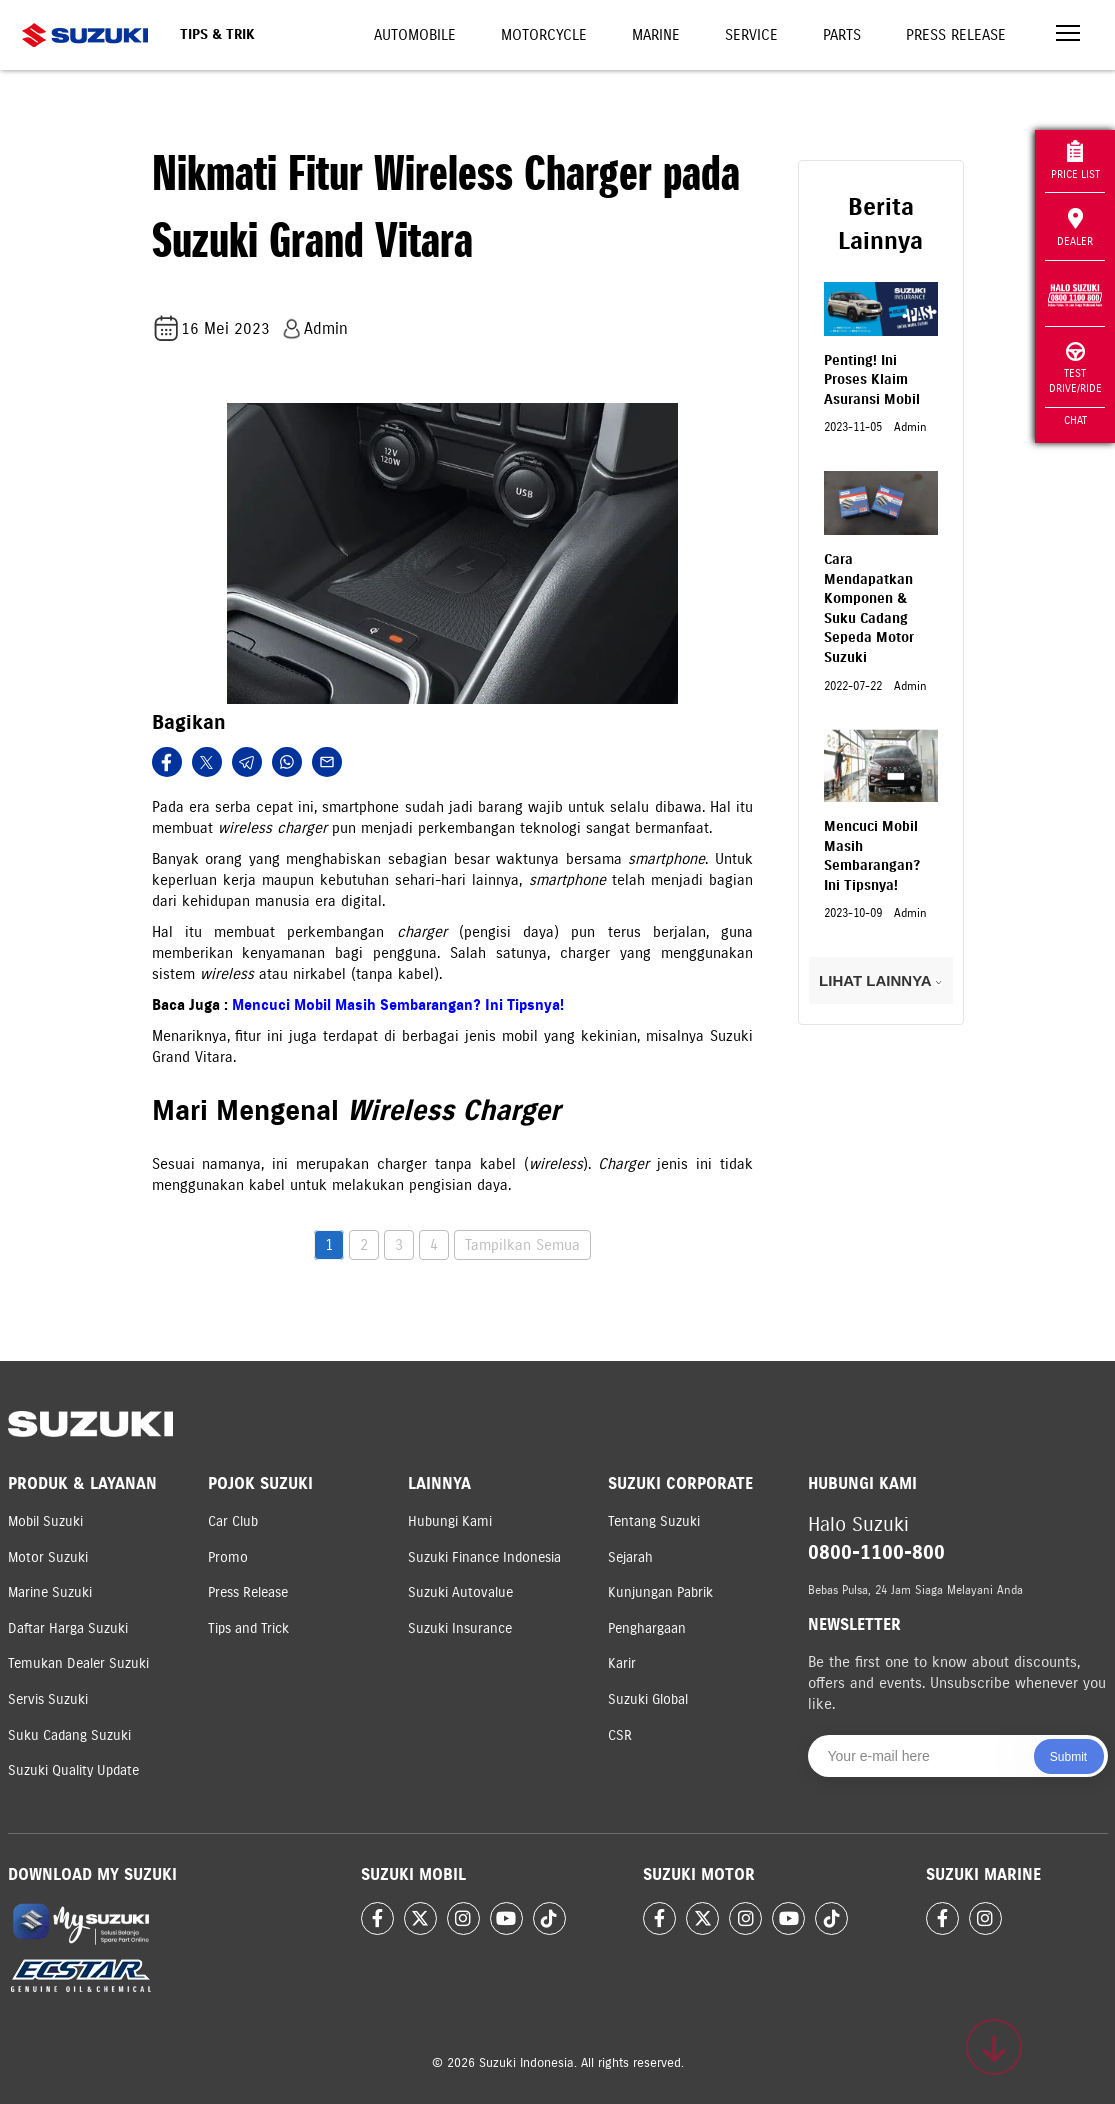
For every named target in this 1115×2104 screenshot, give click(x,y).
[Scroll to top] (994, 2047)
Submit (1068, 1757)
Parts (842, 35)
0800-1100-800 (876, 1552)
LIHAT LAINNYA (880, 980)
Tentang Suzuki (654, 1521)
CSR (620, 1735)
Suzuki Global (648, 1699)
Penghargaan (647, 1628)
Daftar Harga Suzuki (68, 1628)
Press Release (956, 35)
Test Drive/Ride (1075, 368)
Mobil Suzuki (45, 1521)
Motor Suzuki (48, 1557)
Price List (1075, 160)
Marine (656, 35)
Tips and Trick (248, 1628)
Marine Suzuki (50, 1592)
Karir (622, 1663)
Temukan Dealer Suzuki (78, 1663)
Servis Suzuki (48, 1699)
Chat (1075, 420)
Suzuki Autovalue (460, 1592)
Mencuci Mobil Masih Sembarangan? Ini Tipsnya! (398, 1005)
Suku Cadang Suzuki (69, 1735)
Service (751, 35)
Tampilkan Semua (522, 1245)
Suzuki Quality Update (73, 1770)
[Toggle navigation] (1068, 35)
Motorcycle (544, 35)
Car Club (233, 1521)
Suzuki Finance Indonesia (484, 1557)
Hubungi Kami (450, 1521)
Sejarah (630, 1557)
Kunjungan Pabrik (660, 1592)
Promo (228, 1557)
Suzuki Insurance (460, 1628)
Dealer (1075, 228)
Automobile (415, 35)
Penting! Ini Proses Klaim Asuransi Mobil (872, 380)
